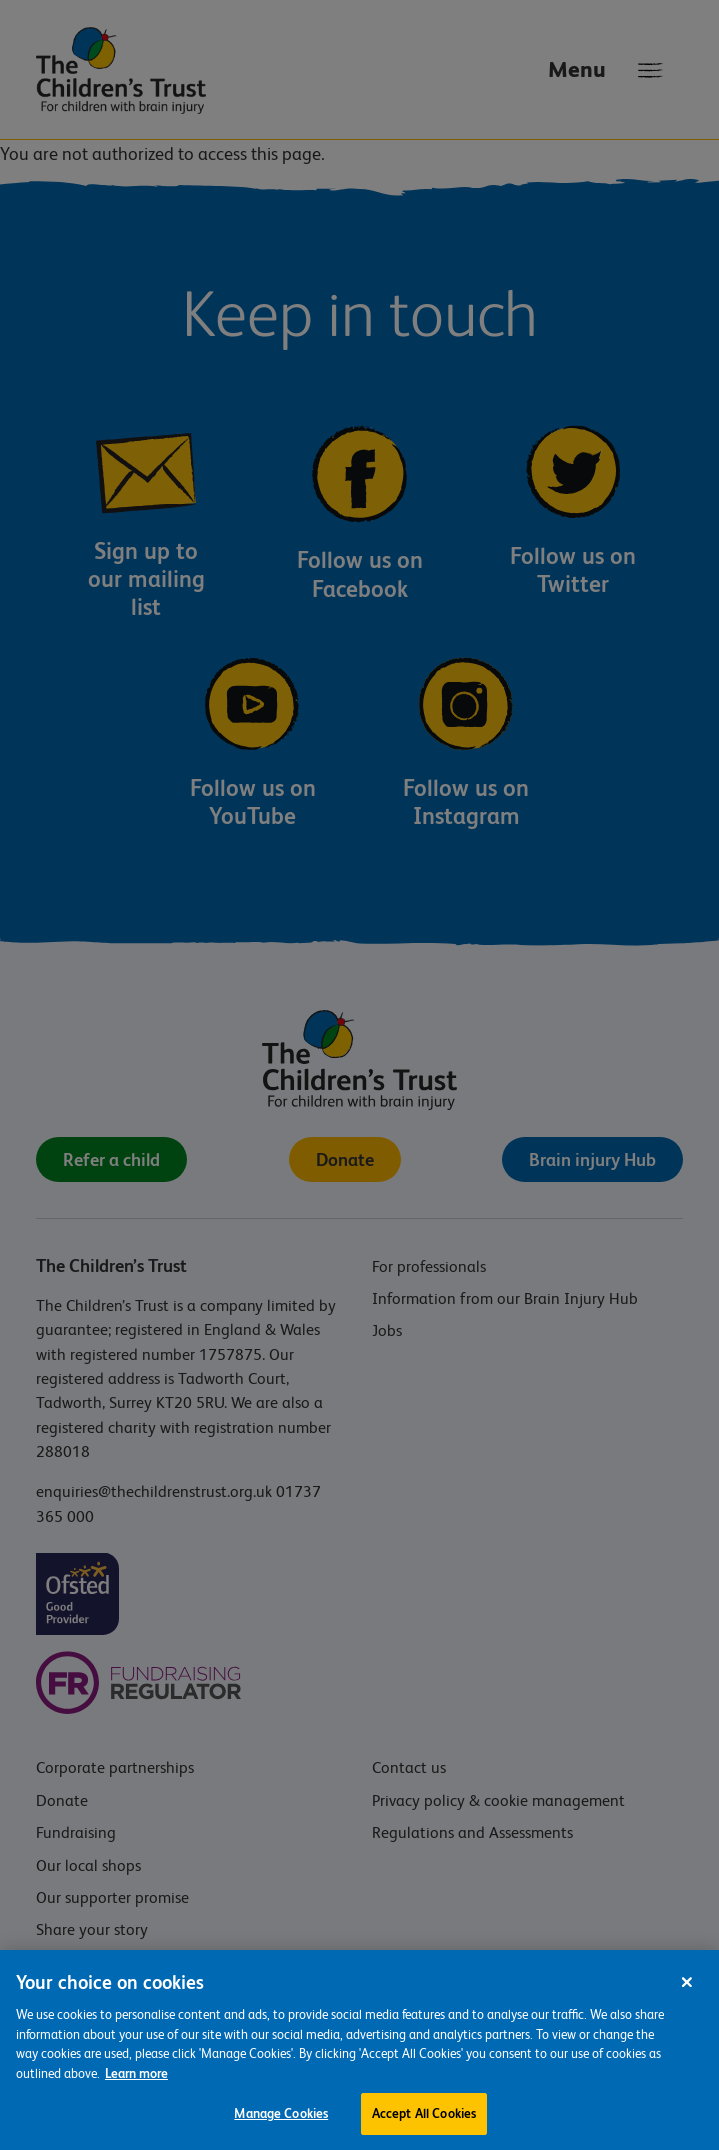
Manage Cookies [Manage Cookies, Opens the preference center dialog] (281, 2119)
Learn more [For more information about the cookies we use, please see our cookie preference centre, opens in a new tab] (136, 2078)
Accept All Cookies (424, 2119)
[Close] (687, 1988)
